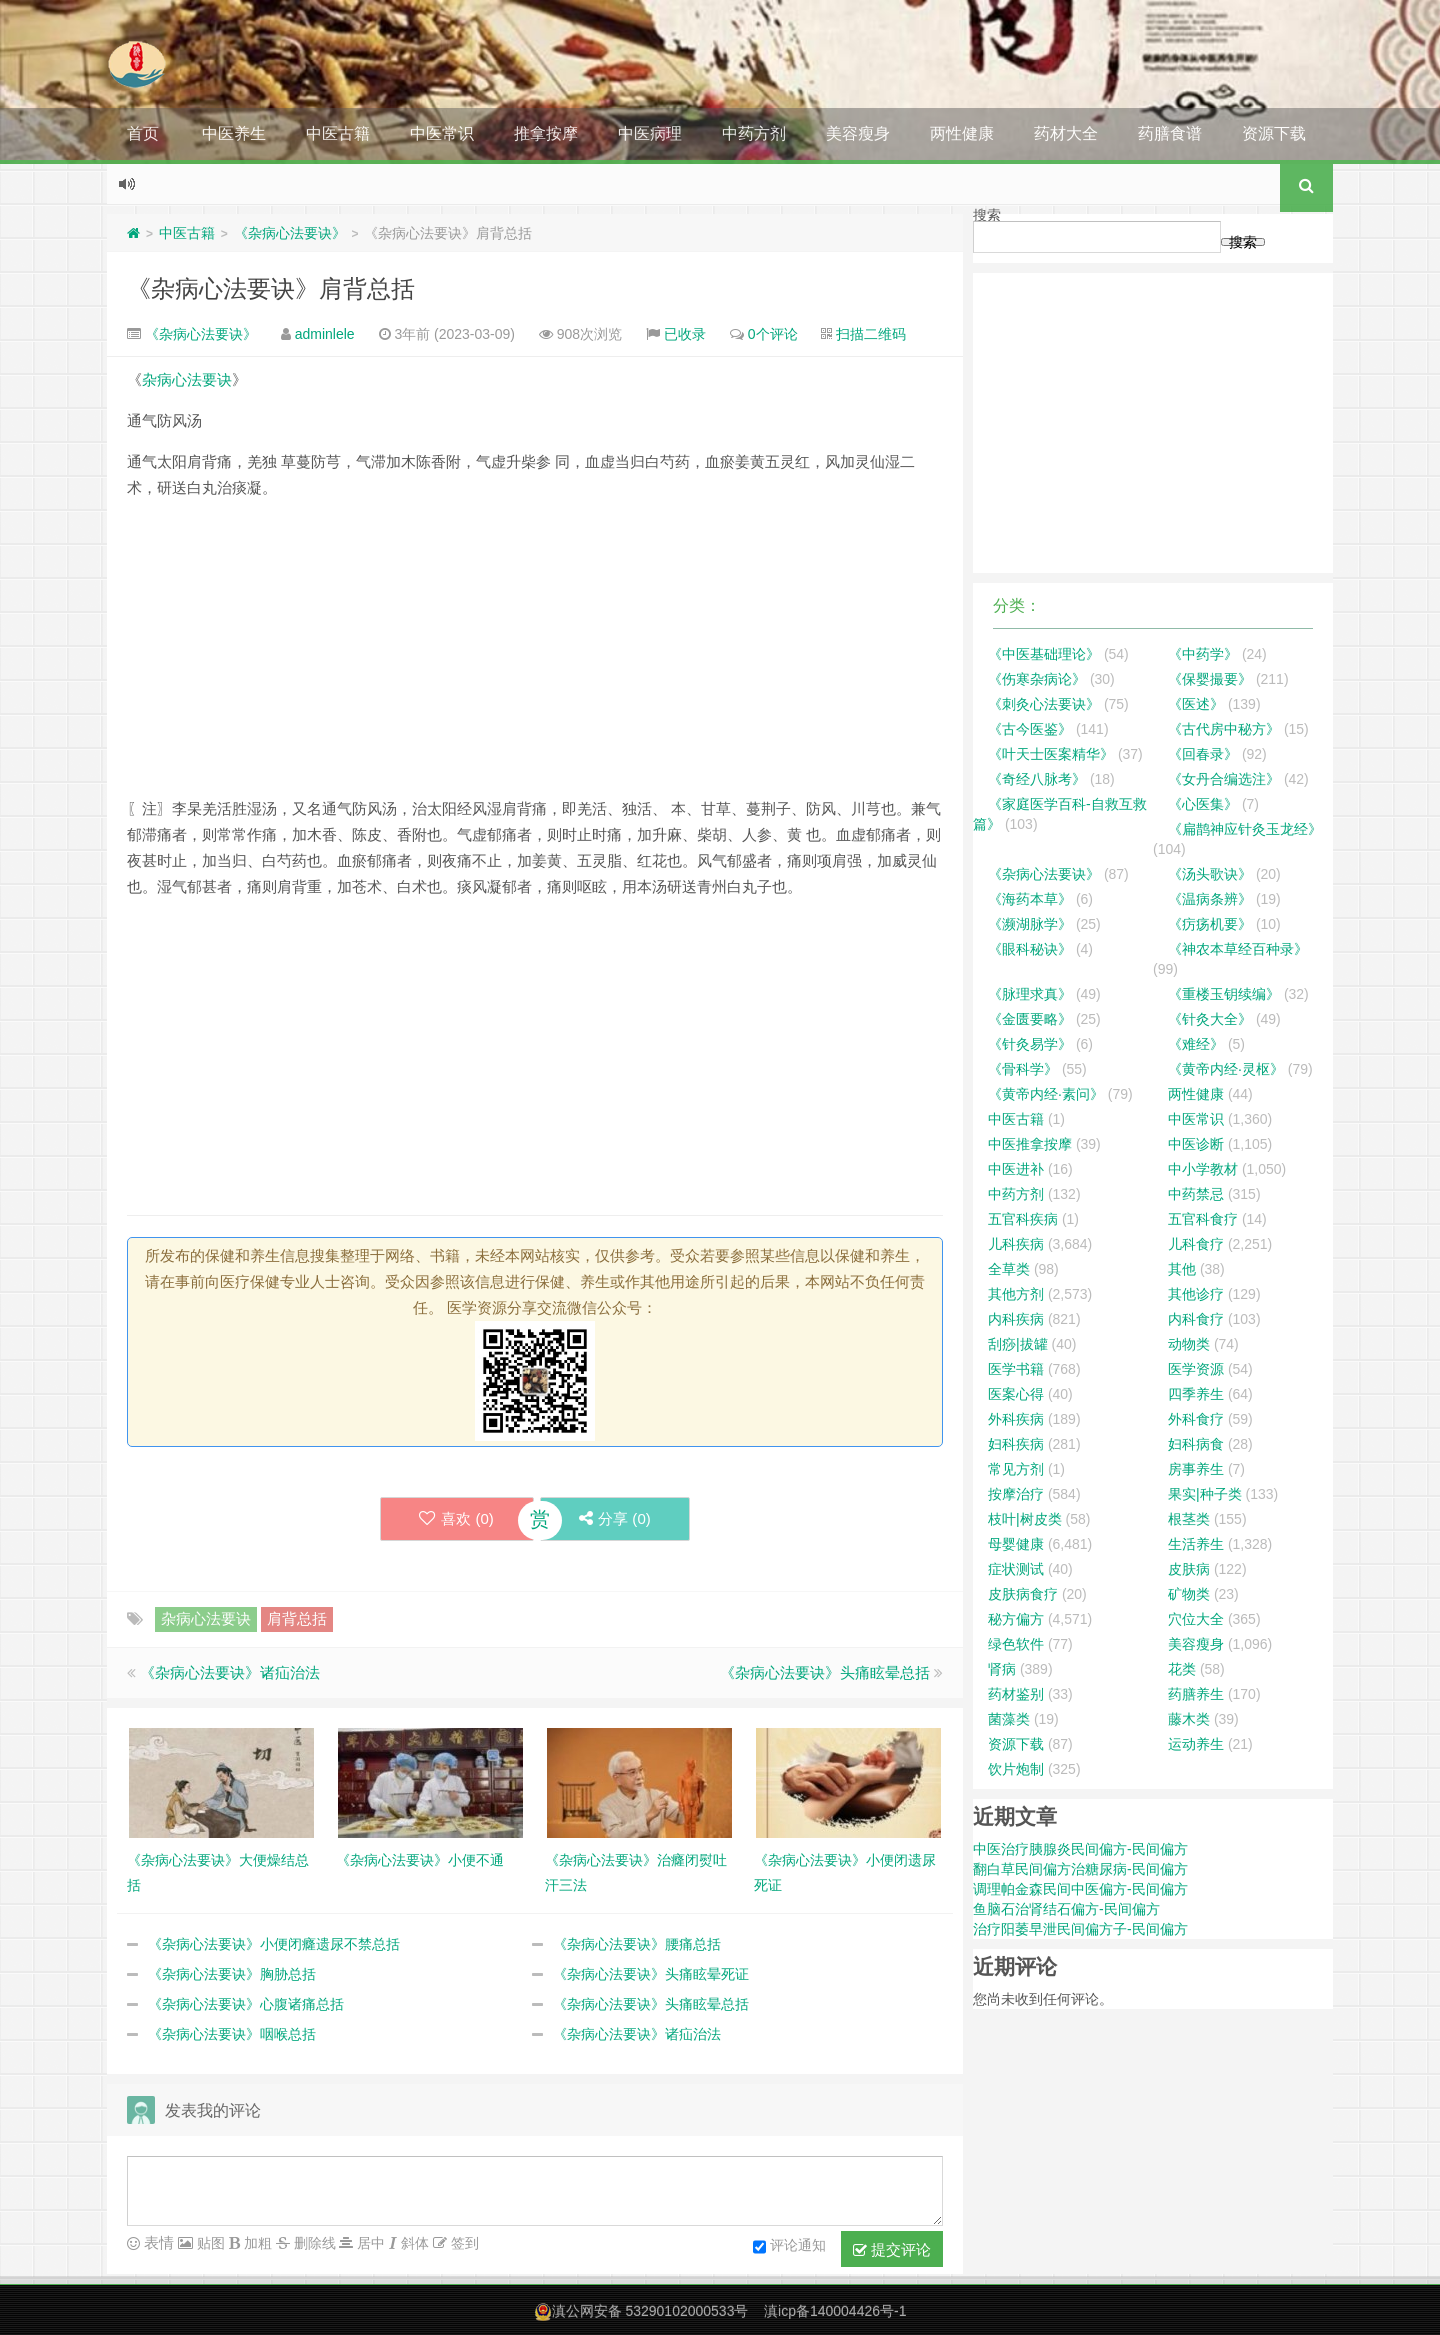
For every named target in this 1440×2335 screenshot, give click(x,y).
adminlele (325, 334)
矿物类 (1189, 1594)
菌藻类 (1009, 1719)
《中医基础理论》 (1044, 654)
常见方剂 (1016, 1469)
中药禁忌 (1196, 1194)
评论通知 (789, 2247)
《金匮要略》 (1030, 1019)
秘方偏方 (1016, 1619)
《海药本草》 (1030, 899)
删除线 (313, 2243)
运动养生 (1196, 1744)
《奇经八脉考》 (1037, 779)
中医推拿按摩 (1030, 1144)
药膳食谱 (1170, 133)
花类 (1182, 1669)
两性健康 (962, 133)
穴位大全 (1196, 1619)
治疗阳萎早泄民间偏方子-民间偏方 (1080, 1929)
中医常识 (442, 133)
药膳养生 (1196, 1694)
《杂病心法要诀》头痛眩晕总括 (825, 1672)
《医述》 (1196, 704)
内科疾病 (1016, 1319)
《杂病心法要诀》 (290, 233)
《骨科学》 (1023, 1069)
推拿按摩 (546, 133)
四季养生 (1196, 1394)
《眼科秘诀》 (1030, 949)
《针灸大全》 (1210, 1019)
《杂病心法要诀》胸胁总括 (232, 1974)
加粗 (256, 2243)
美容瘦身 (858, 133)
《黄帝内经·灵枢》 (1226, 1069)
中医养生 (234, 133)
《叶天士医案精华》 (1051, 754)
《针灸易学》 (1030, 1044)
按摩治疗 (1016, 1494)
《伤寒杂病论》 (1037, 679)
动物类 (1189, 1344)
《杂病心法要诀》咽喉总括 (232, 2034)
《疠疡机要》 (1210, 924)
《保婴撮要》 (1210, 679)
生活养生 (1196, 1544)
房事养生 (1196, 1469)
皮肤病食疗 (1023, 1594)
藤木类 (1189, 1719)
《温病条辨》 (1210, 899)
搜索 (987, 215)
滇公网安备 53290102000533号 (650, 2311)
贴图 (209, 2243)
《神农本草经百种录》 (1238, 949)
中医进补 (1016, 1169)
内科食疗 (1196, 1319)
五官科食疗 (1203, 1219)
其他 (1182, 1269)
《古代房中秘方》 (1224, 729)
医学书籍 (1016, 1369)
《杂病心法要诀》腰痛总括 (637, 1944)
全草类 (1009, 1269)
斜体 (413, 2243)
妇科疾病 (1016, 1444)
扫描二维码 (871, 334)
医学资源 (1196, 1369)
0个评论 (773, 334)
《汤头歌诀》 (1210, 874)
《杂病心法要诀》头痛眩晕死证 (651, 1974)
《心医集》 (1203, 804)
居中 (369, 2243)
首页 (143, 133)
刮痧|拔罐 (1018, 1344)
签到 (463, 2243)
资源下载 (1274, 133)
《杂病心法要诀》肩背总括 (271, 288)
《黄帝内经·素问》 (1046, 1094)
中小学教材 (1203, 1169)
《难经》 (1196, 1044)
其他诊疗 (1196, 1294)
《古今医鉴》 (1030, 729)
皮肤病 (1189, 1569)
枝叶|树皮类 (1025, 1519)
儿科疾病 (1016, 1244)
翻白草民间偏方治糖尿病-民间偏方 (1080, 1869)
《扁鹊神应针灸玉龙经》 (1245, 829)
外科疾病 (1016, 1419)
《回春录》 (1203, 754)
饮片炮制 (1016, 1769)
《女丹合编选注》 (1224, 779)
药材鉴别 (1016, 1694)
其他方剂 (1016, 1294)
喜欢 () (455, 1518)
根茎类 (1189, 1519)
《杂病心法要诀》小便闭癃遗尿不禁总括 (274, 1944)
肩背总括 (297, 1618)
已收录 (685, 334)
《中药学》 (1203, 654)
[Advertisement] (535, 656)
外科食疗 (1196, 1419)
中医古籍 (338, 133)
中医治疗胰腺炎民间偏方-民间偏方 (1080, 1849)
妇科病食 (1196, 1444)
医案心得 (1016, 1394)
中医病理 (650, 133)
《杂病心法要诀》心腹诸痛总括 (246, 2004)
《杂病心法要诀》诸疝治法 (230, 1672)
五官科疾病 (1023, 1219)
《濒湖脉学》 (1030, 924)
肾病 (1002, 1669)
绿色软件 (1016, 1644)
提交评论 (892, 2250)
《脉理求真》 (1030, 994)
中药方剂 (754, 133)
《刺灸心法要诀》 (1044, 704)
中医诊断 (1196, 1144)
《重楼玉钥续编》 (1224, 994)
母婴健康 (1016, 1544)
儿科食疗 (1196, 1244)
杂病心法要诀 (187, 379)
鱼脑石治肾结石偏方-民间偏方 (1066, 1909)
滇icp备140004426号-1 (835, 2311)
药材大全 (1066, 133)
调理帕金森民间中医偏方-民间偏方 (1080, 1889)
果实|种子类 (1205, 1494)
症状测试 (1016, 1569)
